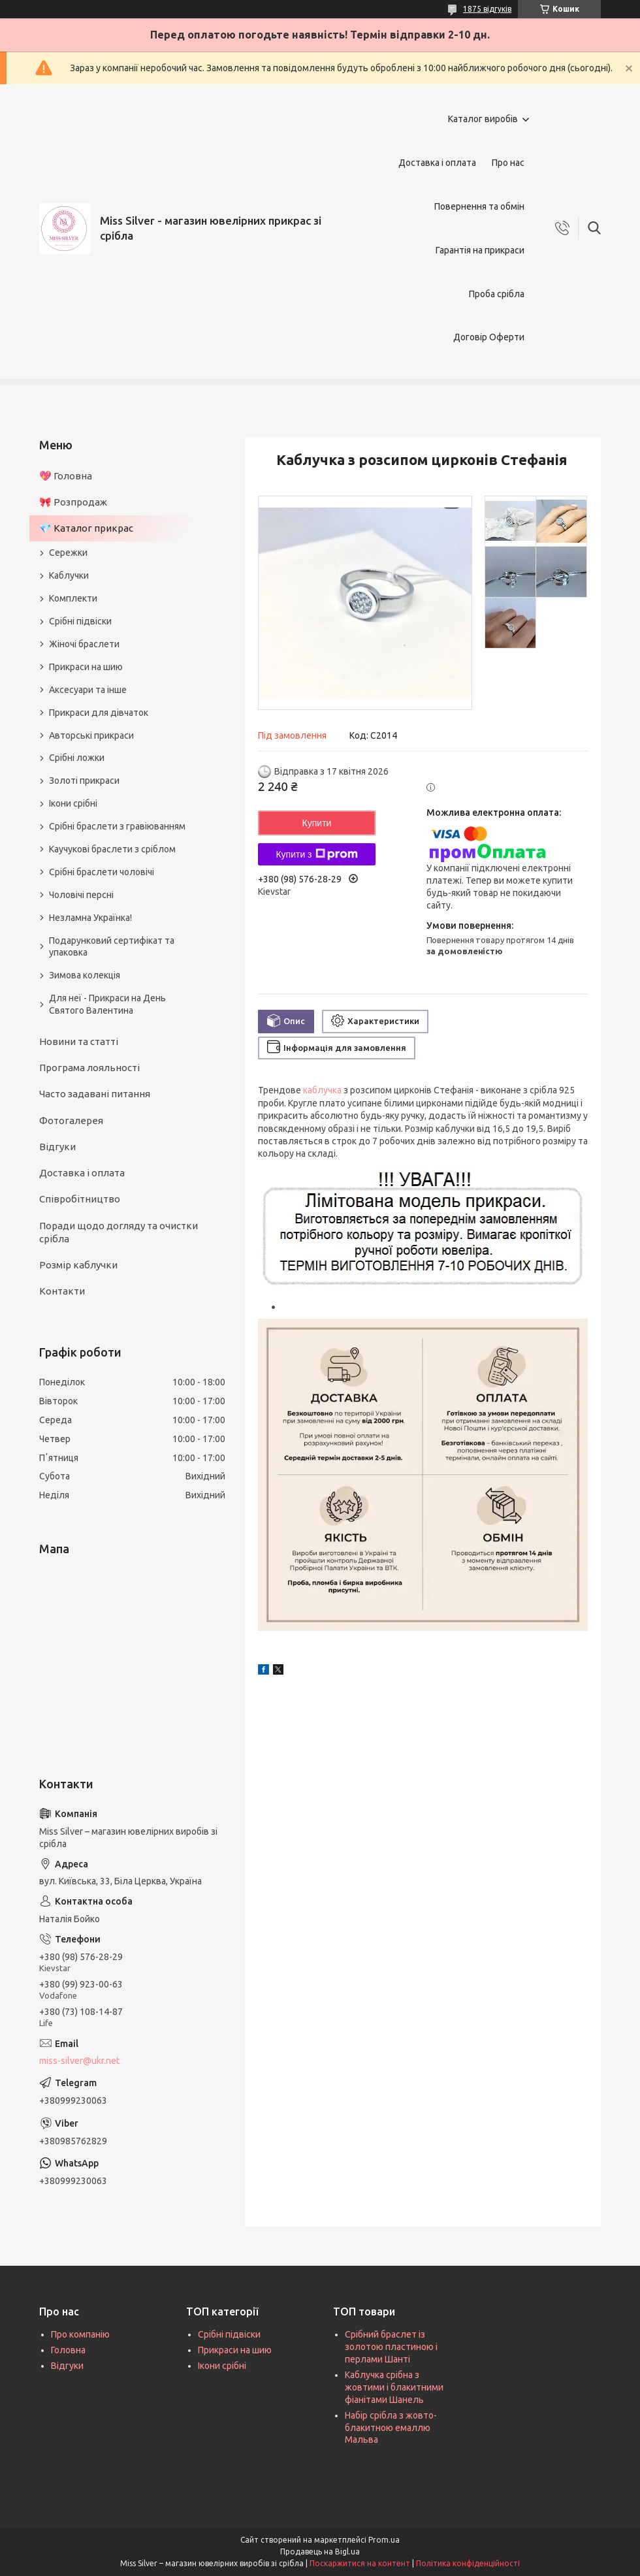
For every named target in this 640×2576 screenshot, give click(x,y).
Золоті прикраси (84, 780)
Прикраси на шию (86, 667)
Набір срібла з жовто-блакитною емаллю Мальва (391, 2427)
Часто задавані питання (94, 1093)
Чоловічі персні (81, 895)
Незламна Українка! (90, 917)
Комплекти (73, 598)
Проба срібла (496, 294)
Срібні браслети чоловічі (101, 872)
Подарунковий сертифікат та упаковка (111, 946)
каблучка (322, 1090)
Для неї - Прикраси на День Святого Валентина (107, 1004)
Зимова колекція (84, 975)
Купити (317, 823)
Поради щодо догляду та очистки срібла (118, 1232)
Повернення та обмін (479, 206)
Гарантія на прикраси (480, 250)
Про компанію (80, 2334)
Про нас (508, 162)
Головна (68, 2350)
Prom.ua (384, 2540)
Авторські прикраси (91, 735)
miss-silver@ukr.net (79, 2060)
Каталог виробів (483, 119)
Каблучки (69, 575)
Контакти (62, 1290)
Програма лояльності (89, 1067)
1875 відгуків (487, 9)
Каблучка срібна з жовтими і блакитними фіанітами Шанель (394, 2387)
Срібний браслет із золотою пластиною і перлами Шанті (391, 2346)
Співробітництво (79, 1198)
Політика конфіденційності (468, 2563)
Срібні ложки (76, 757)
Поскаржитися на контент (360, 2563)
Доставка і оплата (437, 162)
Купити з (316, 854)
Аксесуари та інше (88, 689)
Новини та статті (78, 1041)
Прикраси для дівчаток (98, 712)
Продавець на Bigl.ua (320, 2551)
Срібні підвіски (80, 621)
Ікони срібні (73, 803)
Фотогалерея (71, 1120)
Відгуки (57, 1146)
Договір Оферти (488, 337)
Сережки (68, 552)
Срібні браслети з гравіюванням (117, 826)
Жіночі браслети (84, 644)
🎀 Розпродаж (73, 501)
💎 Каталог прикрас (86, 528)
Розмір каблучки (78, 1264)
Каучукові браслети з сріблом (112, 849)
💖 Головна (65, 475)
